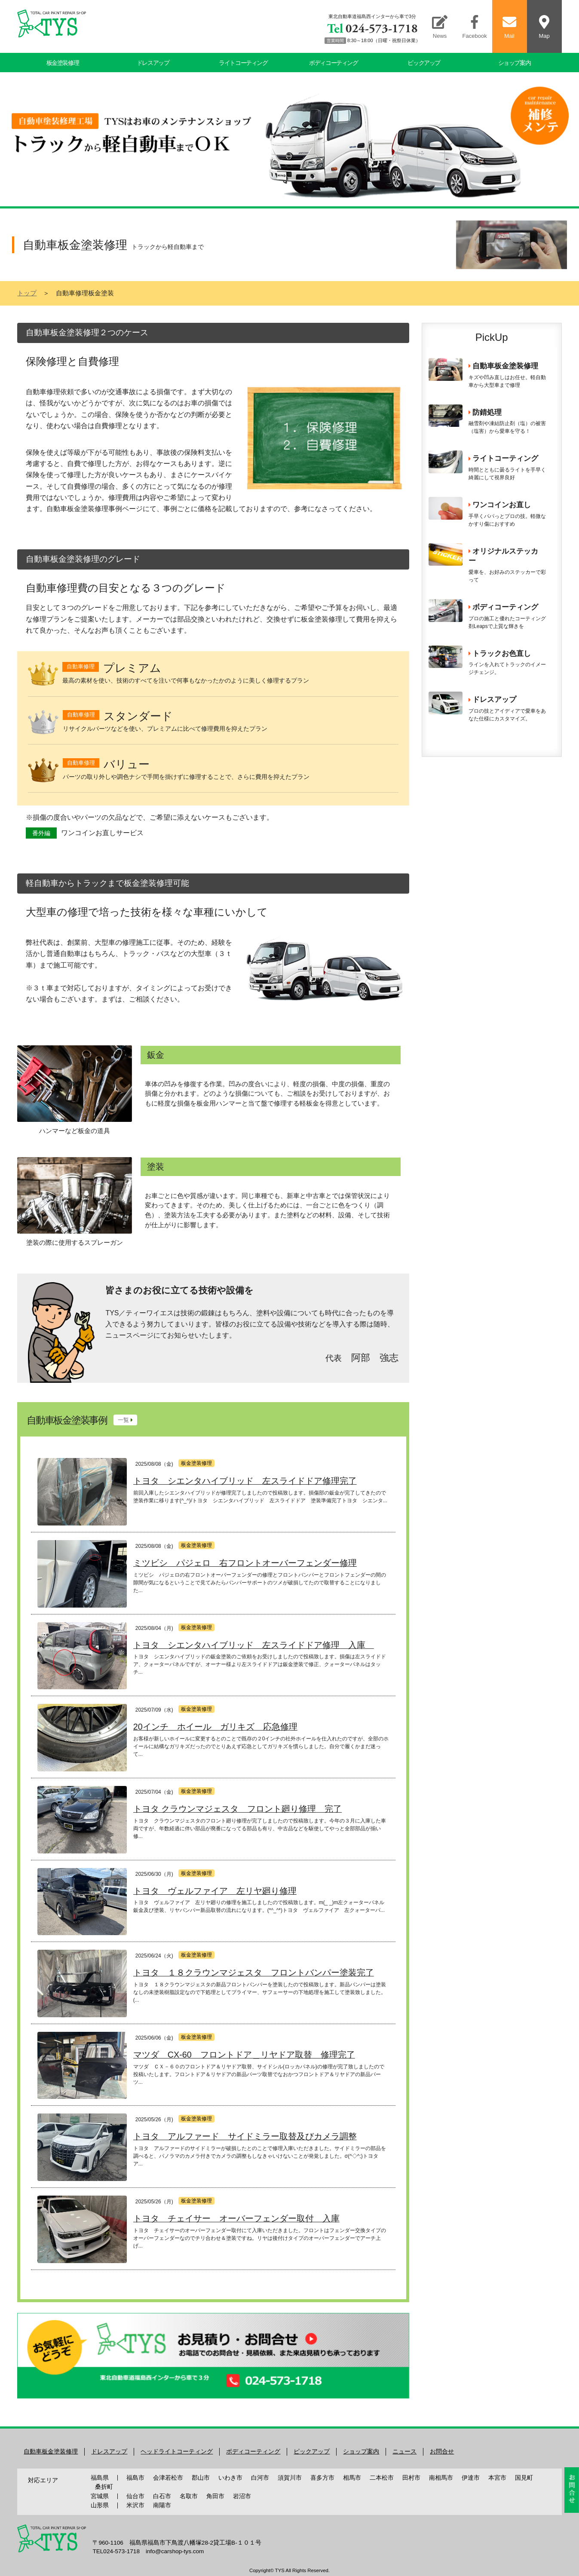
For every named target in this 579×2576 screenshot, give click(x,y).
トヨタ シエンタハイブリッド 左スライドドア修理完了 (245, 1481)
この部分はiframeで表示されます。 (491, 548)
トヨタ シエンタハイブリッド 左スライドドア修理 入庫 (253, 1645)
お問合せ (442, 2451)
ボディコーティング (333, 62)
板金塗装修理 (62, 62)
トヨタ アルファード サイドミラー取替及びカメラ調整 (245, 2136)
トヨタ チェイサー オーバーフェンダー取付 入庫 (236, 2218)
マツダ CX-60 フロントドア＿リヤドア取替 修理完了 (244, 2054)
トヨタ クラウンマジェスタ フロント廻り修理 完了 (237, 1808)
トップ (27, 293)
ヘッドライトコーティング (177, 2451)
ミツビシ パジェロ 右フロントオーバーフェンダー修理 (245, 1563)
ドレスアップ (153, 62)
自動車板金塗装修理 (51, 2451)
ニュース (404, 2451)
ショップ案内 (514, 62)
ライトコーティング (243, 62)
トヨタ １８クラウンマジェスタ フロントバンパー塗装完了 (253, 1972)
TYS (280, 2570)
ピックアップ (423, 62)
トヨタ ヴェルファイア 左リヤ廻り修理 (215, 1891)
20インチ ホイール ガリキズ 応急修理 (215, 1726)
